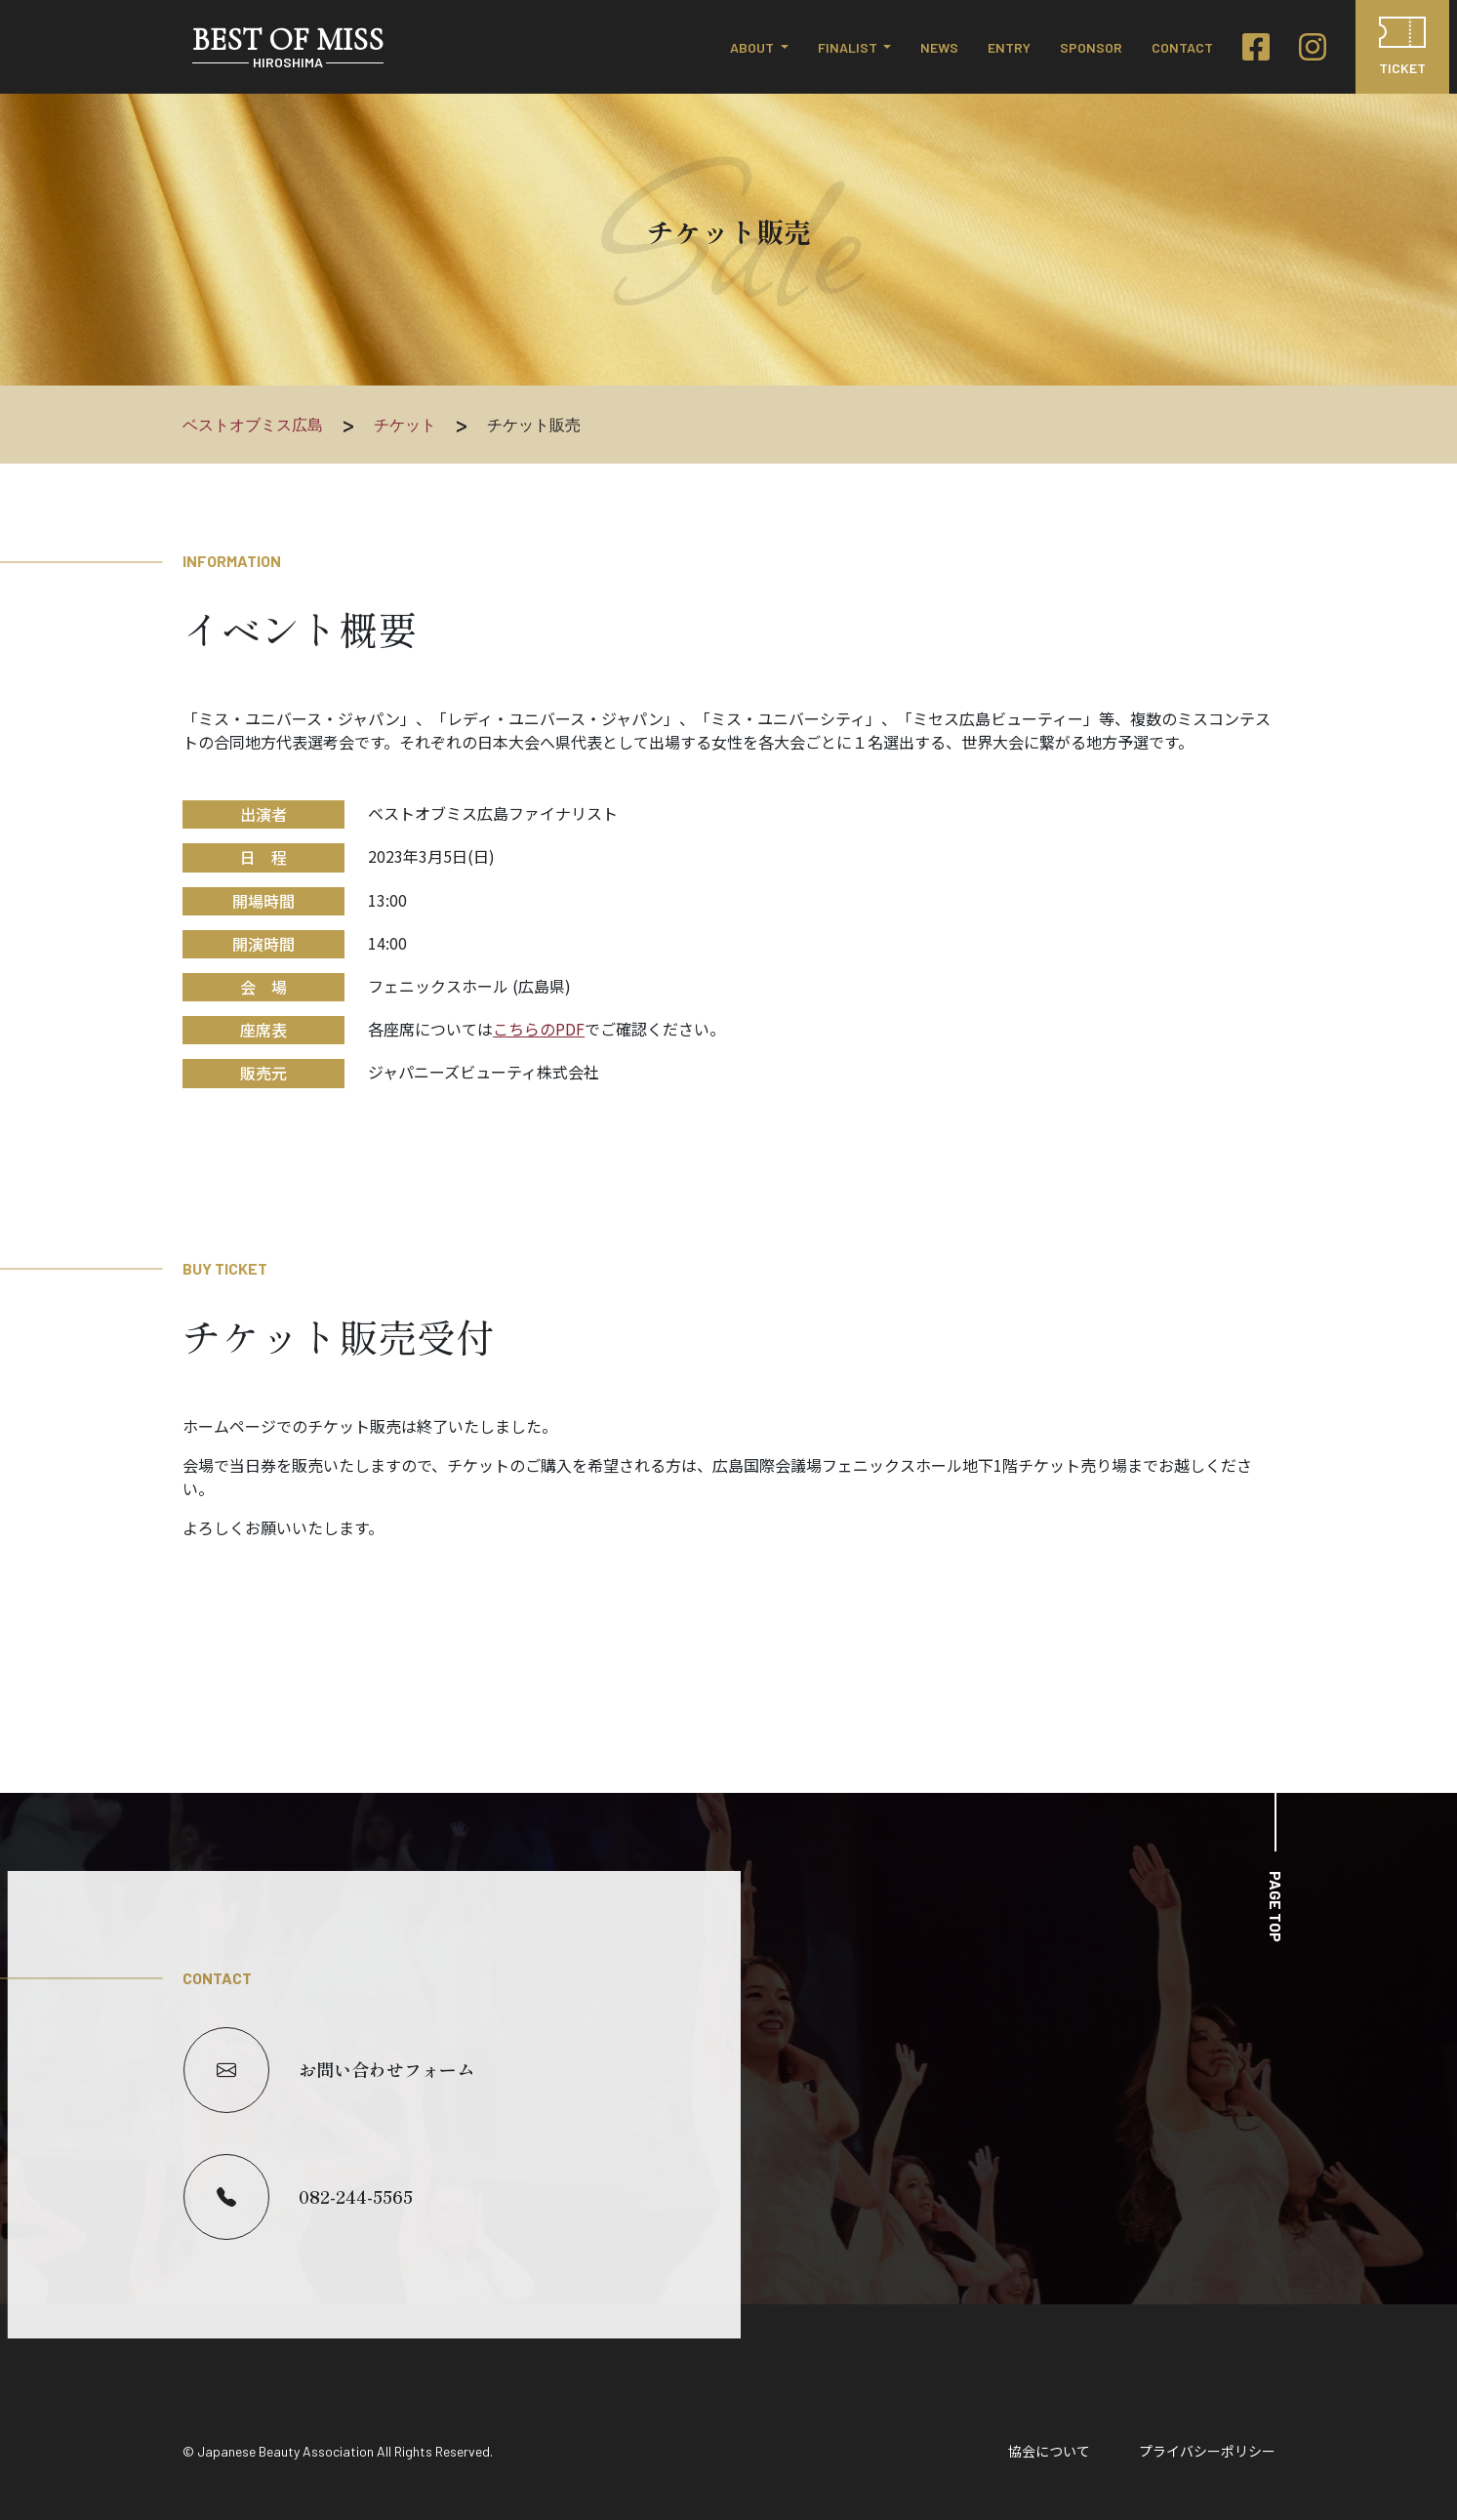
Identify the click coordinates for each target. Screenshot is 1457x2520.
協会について (1049, 2450)
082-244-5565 (298, 2197)
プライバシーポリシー (1207, 2450)
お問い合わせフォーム (328, 2070)
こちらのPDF (539, 1028)
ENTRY (1009, 47)
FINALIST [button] (849, 47)
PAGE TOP (1276, 1906)
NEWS (939, 47)
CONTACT (1182, 47)
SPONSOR (1091, 47)
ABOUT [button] (753, 47)
